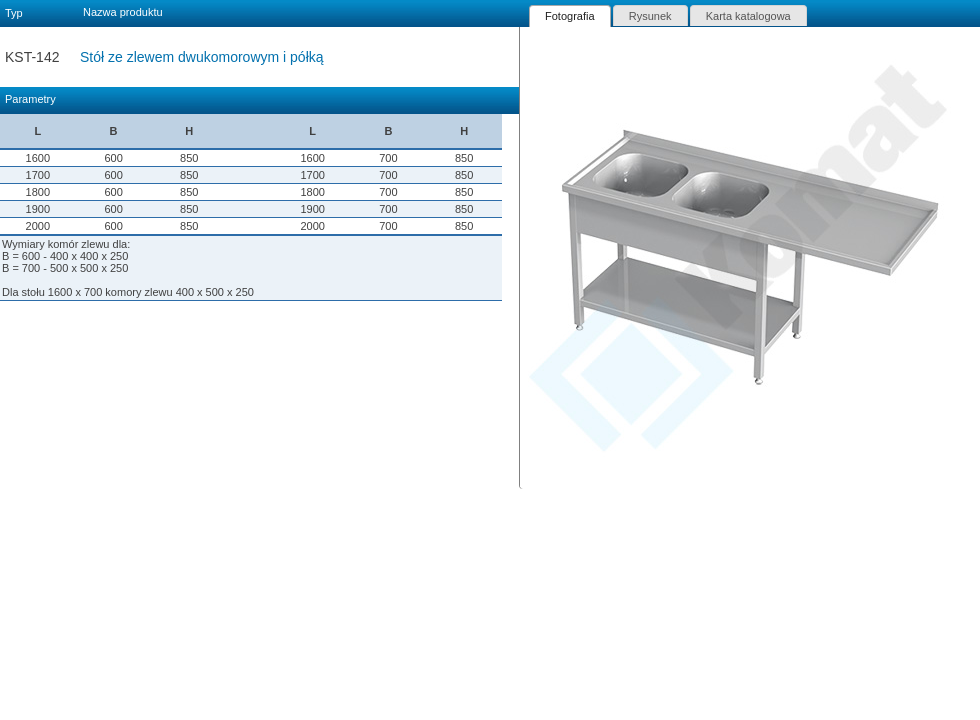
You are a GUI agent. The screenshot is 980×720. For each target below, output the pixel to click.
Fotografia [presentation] (570, 16)
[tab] (570, 16)
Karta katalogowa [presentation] (748, 16)
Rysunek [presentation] (650, 16)
